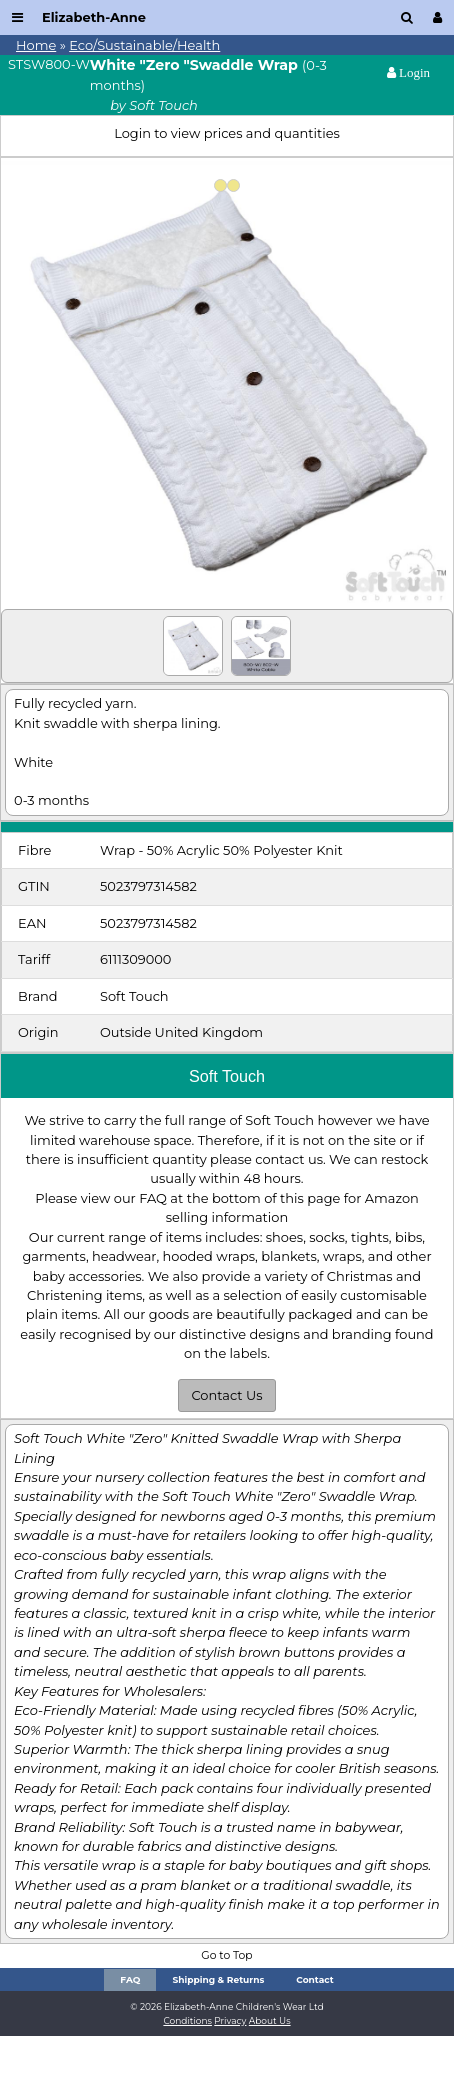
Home (36, 45)
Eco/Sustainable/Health (144, 45)
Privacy (230, 2020)
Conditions (187, 2020)
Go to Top (226, 1955)
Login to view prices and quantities (227, 133)
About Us (270, 2020)
